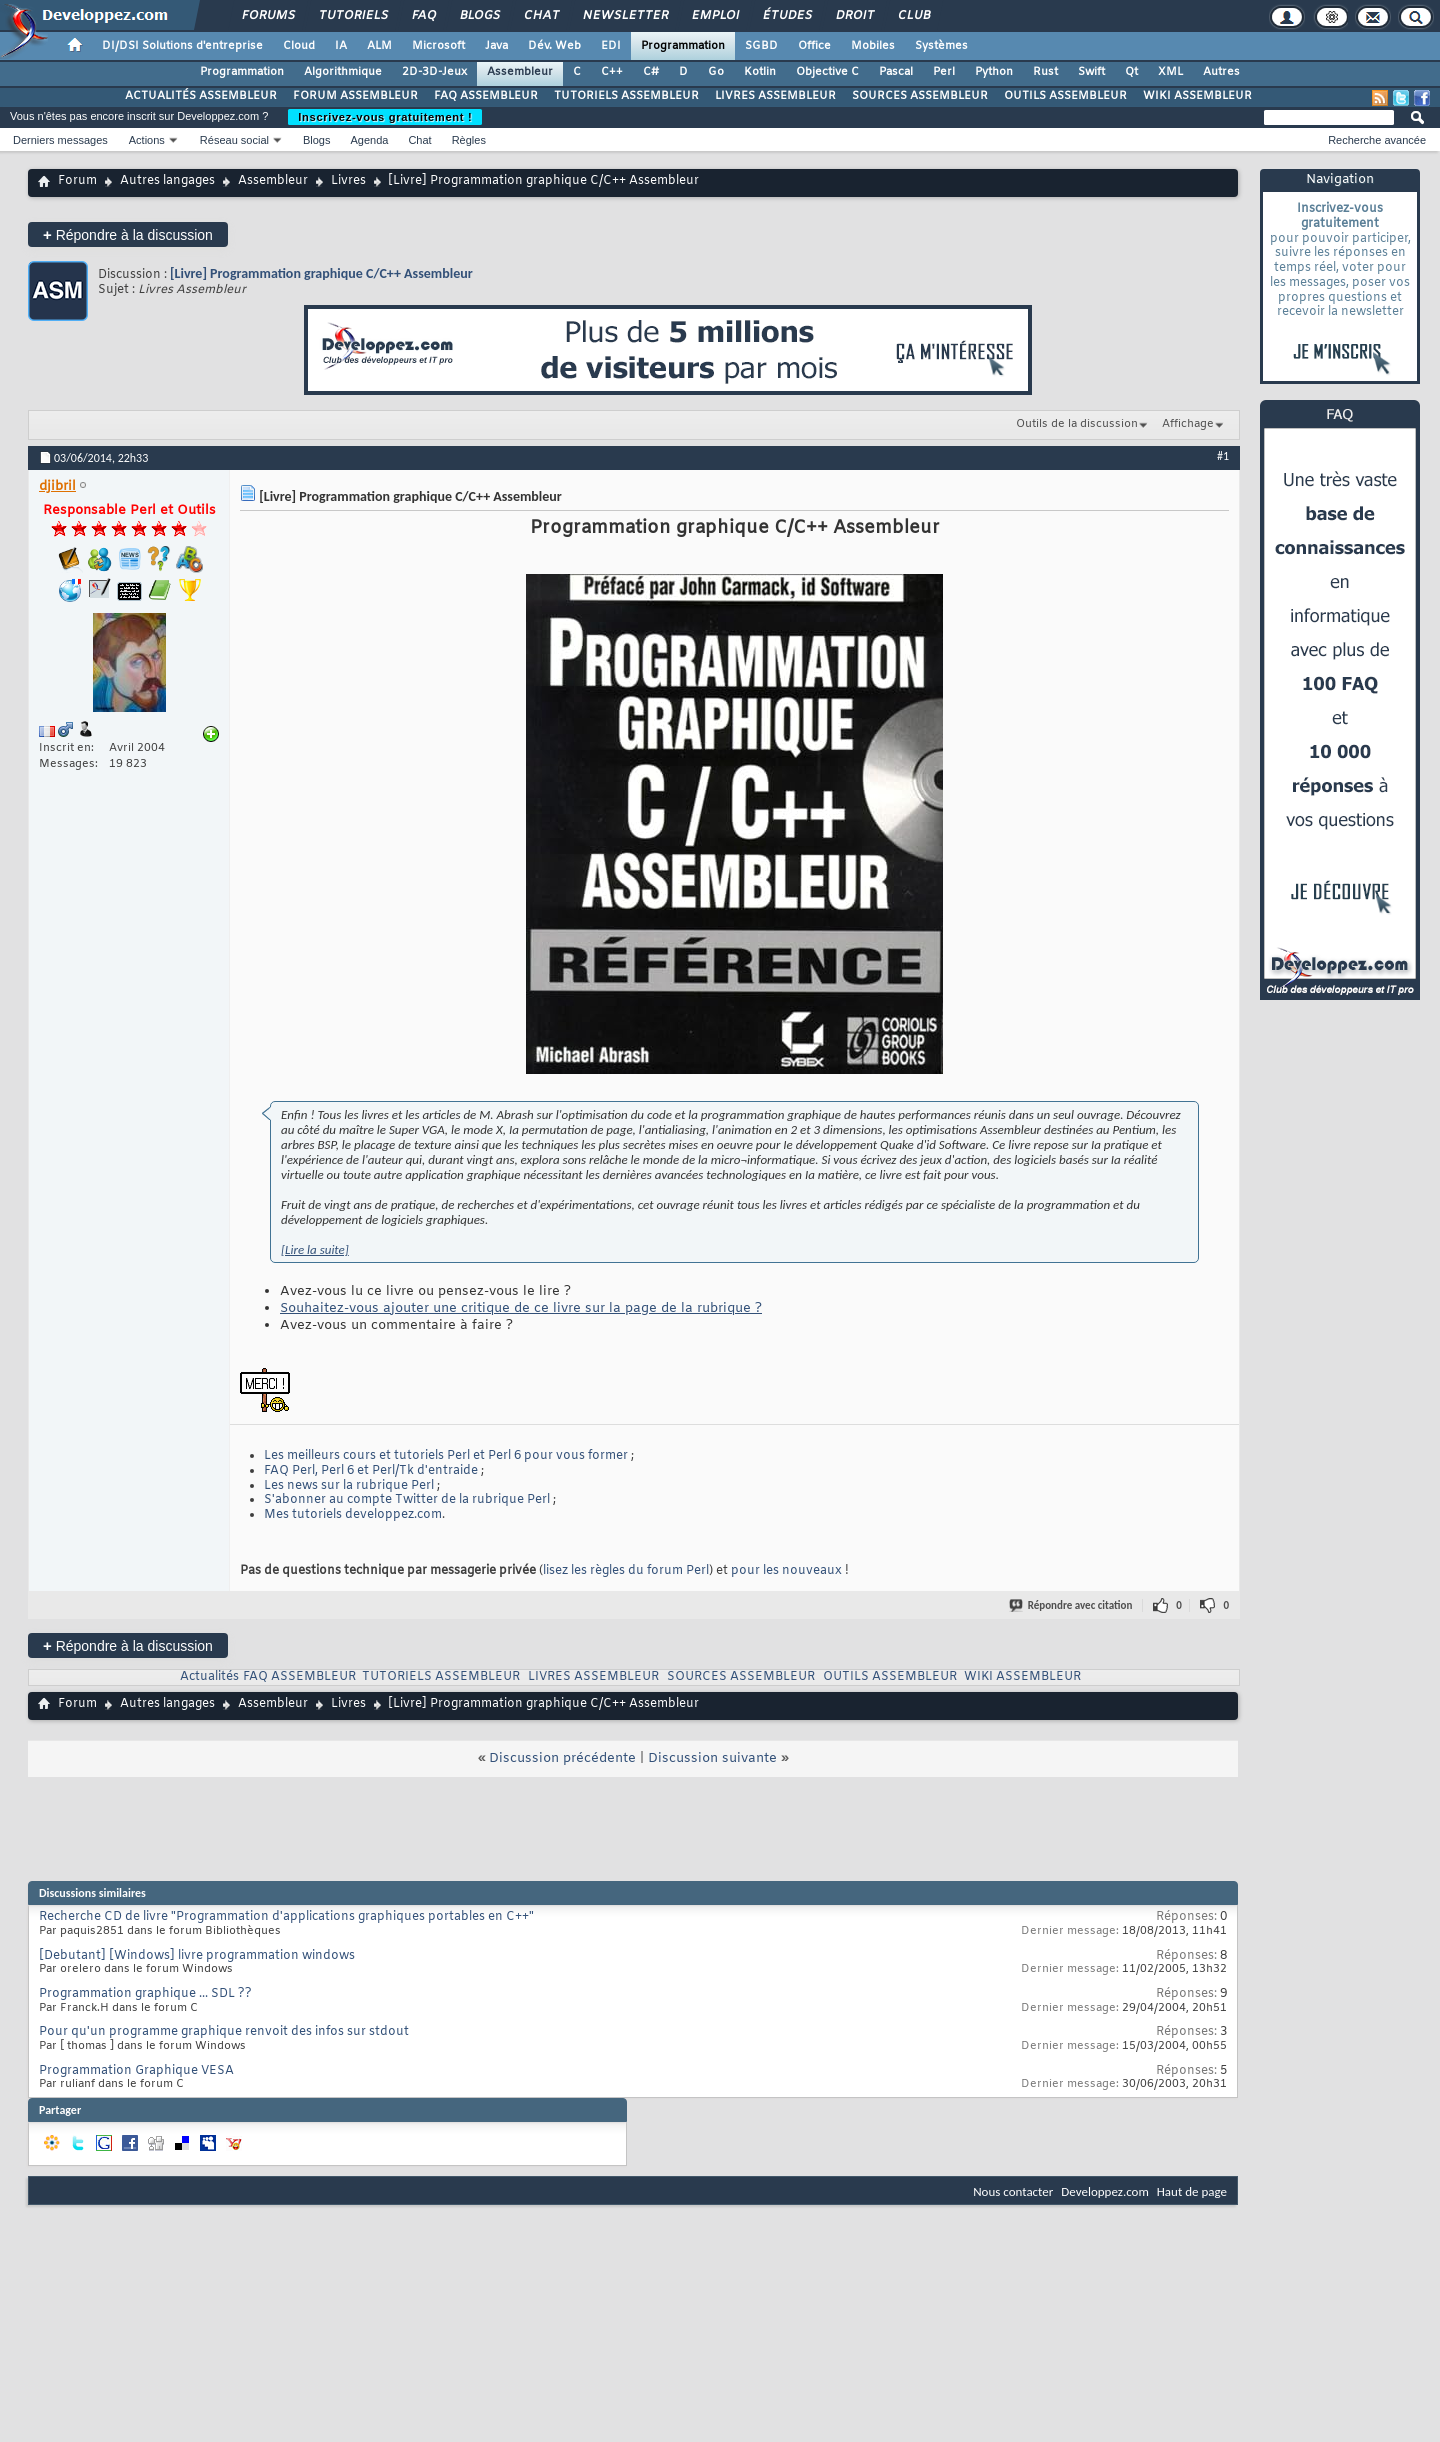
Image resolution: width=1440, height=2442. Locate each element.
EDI (611, 46)
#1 (1223, 456)
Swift (1091, 72)
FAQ (423, 16)
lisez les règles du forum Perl (626, 1571)
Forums (267, 16)
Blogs (479, 16)
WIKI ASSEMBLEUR (1197, 96)
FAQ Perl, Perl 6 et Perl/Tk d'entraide (371, 1471)
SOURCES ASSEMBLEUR (920, 96)
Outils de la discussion (1077, 424)
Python (994, 72)
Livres (348, 181)
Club (913, 16)
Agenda (369, 140)
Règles (469, 140)
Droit (854, 16)
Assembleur (520, 72)
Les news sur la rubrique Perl (349, 1486)
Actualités (209, 1677)
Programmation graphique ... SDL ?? (145, 1994)
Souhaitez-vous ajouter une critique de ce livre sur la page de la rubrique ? (521, 1308)
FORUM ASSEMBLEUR (355, 96)
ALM (379, 46)
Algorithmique (343, 72)
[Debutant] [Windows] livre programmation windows (197, 1956)
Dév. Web (554, 46)
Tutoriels (352, 16)
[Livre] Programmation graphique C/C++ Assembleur (321, 273)
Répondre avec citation (1072, 1605)
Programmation (683, 46)
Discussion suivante (712, 1758)
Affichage (1188, 424)
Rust (1045, 72)
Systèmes (941, 46)
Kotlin (760, 72)
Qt (1131, 72)
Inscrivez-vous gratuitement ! (385, 117)
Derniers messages (60, 140)
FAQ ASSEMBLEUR (486, 96)
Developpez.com (1105, 2191)
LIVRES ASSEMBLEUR (775, 96)
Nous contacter (1013, 2191)
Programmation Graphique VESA (136, 2071)
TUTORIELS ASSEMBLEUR (626, 96)
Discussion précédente (562, 1758)
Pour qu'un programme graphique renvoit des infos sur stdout (224, 2032)
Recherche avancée (1377, 140)
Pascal (896, 72)
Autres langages (167, 181)
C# (651, 72)
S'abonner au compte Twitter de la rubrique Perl (407, 1500)
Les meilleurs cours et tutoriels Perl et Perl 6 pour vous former (446, 1456)
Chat (540, 16)
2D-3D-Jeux (434, 72)
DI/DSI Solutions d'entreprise (182, 46)
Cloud (299, 46)
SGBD (761, 46)
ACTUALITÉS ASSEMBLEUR (201, 96)
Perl (944, 72)
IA (341, 46)
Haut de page (1192, 2191)
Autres (1221, 72)
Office (814, 46)
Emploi (714, 16)
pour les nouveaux (786, 1571)
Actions (147, 140)
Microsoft (438, 46)
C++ (612, 72)
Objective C (827, 72)
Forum (77, 181)
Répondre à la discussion (128, 234)
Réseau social (234, 140)
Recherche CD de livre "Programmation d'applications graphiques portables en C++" (286, 1917)
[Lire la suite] (315, 1249)
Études (786, 16)
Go (716, 72)
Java (496, 46)
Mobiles (873, 46)
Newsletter (624, 16)
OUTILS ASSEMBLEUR (1065, 96)
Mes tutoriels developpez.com (353, 1515)
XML (1170, 72)
